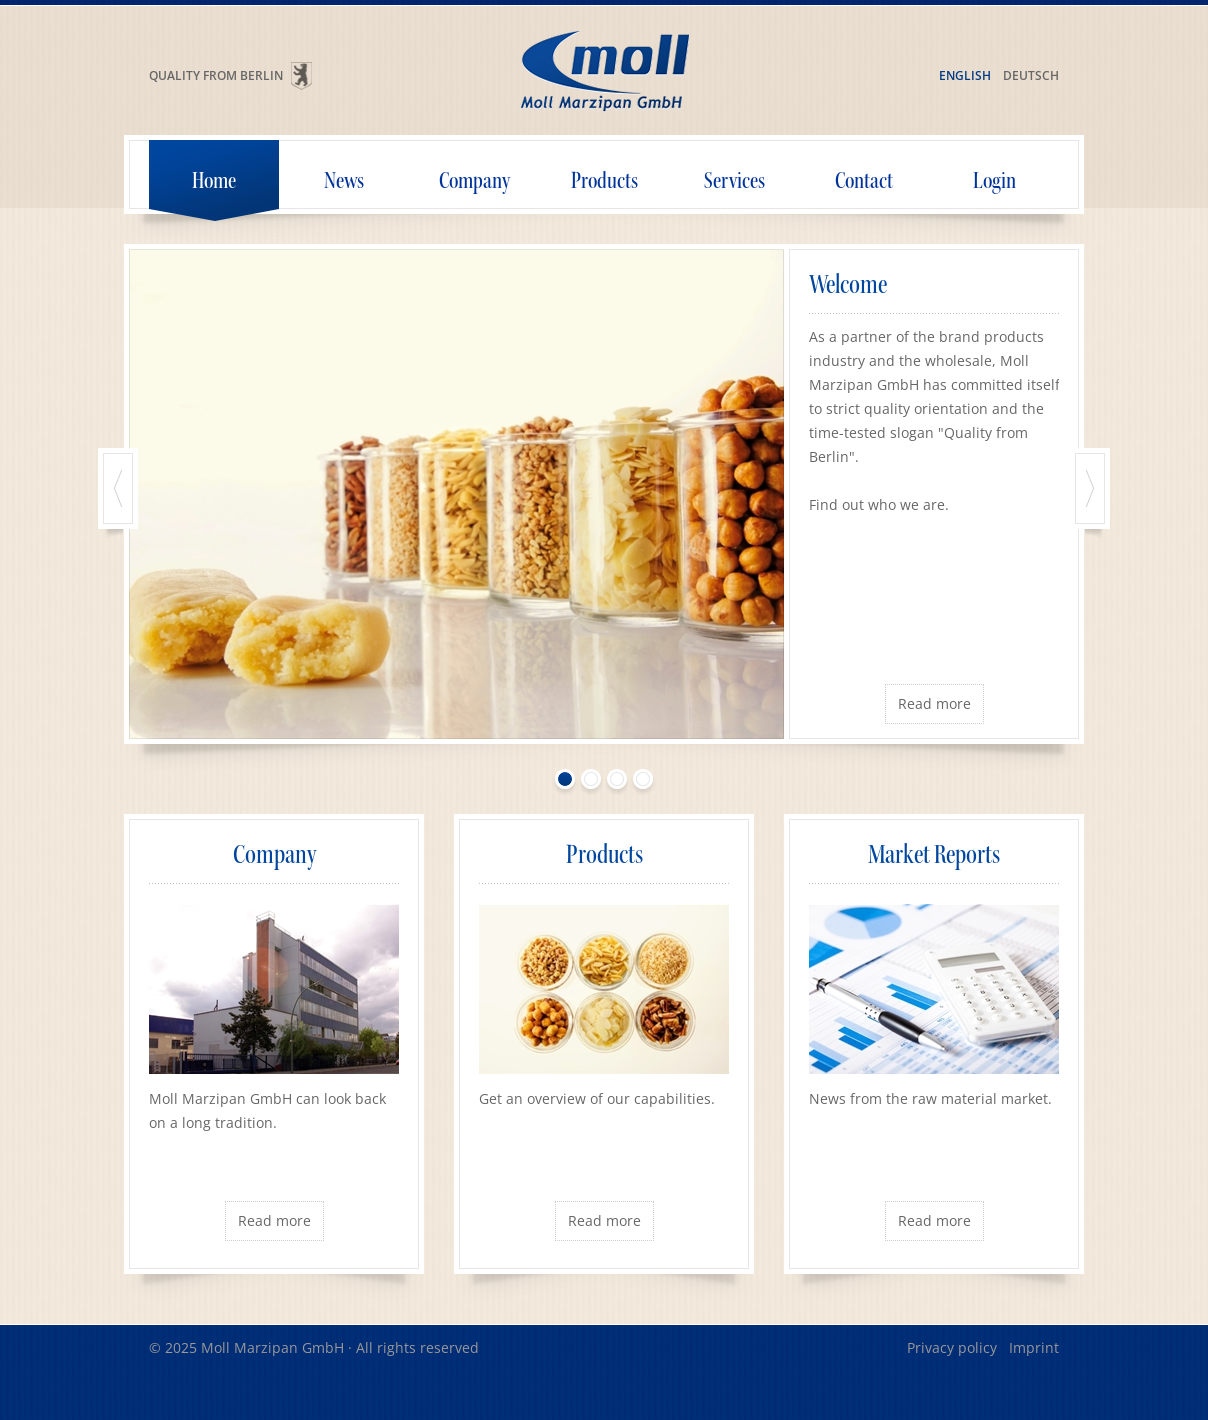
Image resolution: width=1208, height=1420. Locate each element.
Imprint (1034, 1347)
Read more (934, 703)
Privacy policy (952, 1347)
